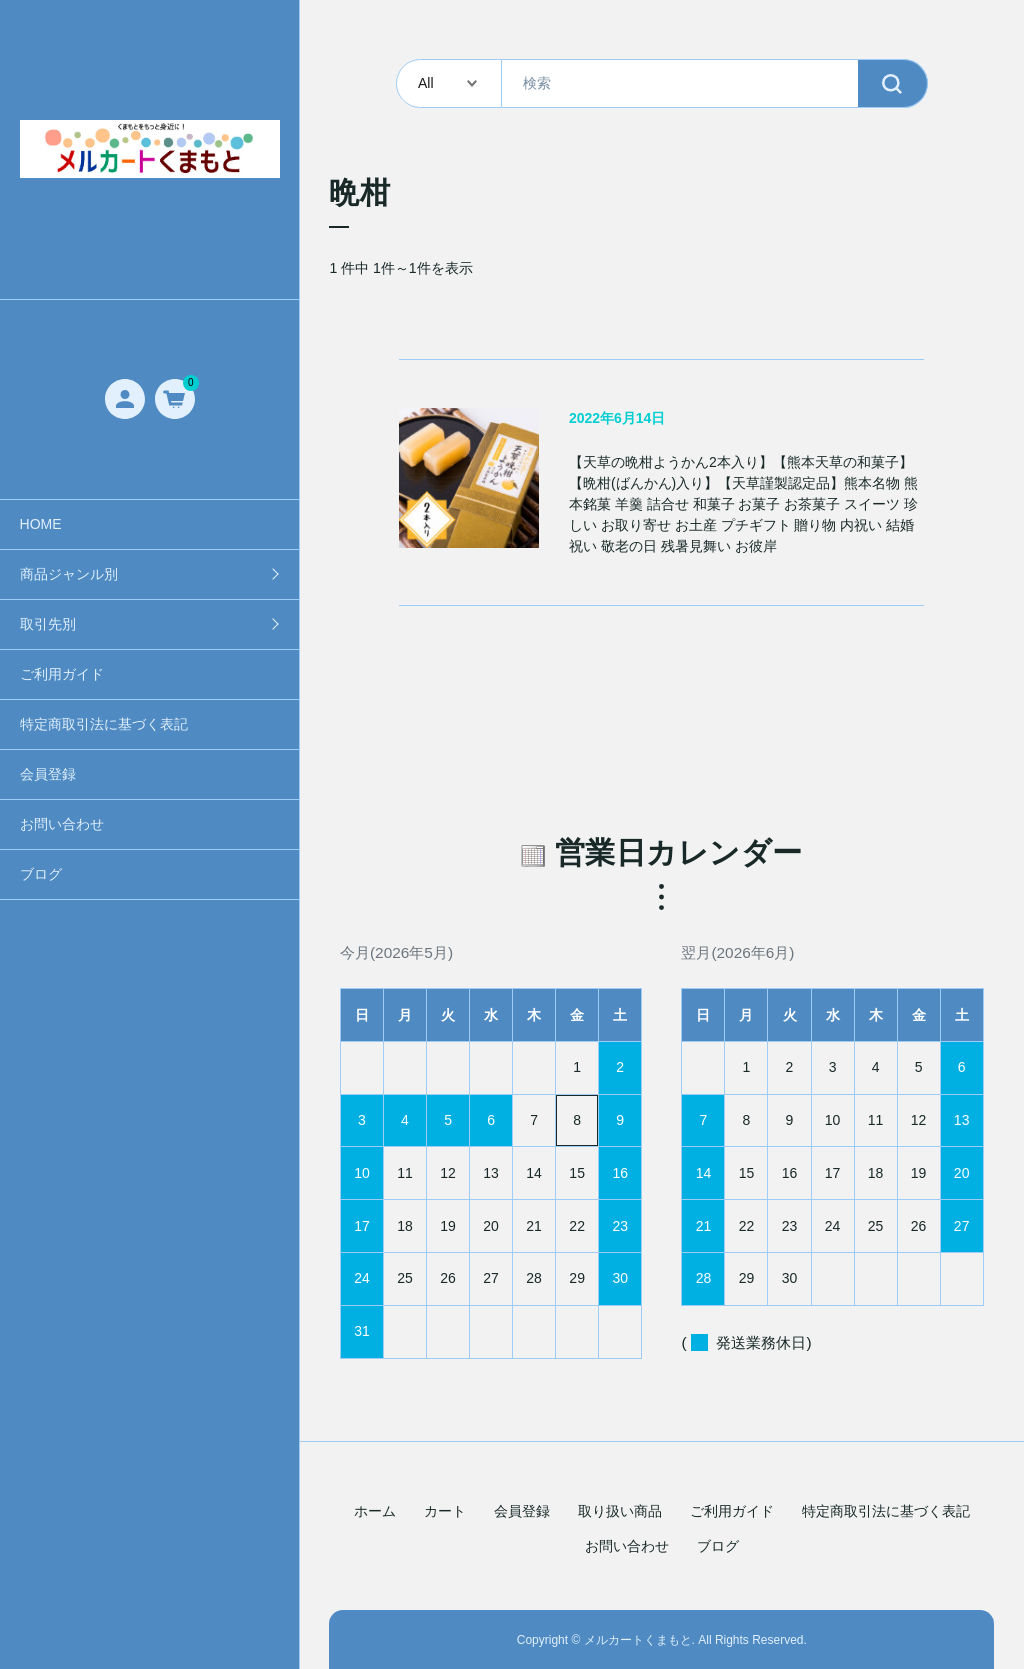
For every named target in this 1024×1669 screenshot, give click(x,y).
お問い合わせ (62, 824)
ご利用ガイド (62, 674)
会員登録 (48, 774)
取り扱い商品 (620, 1511)
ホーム (375, 1511)
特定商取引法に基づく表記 (104, 724)
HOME (41, 524)
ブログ (41, 874)
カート (445, 1511)
